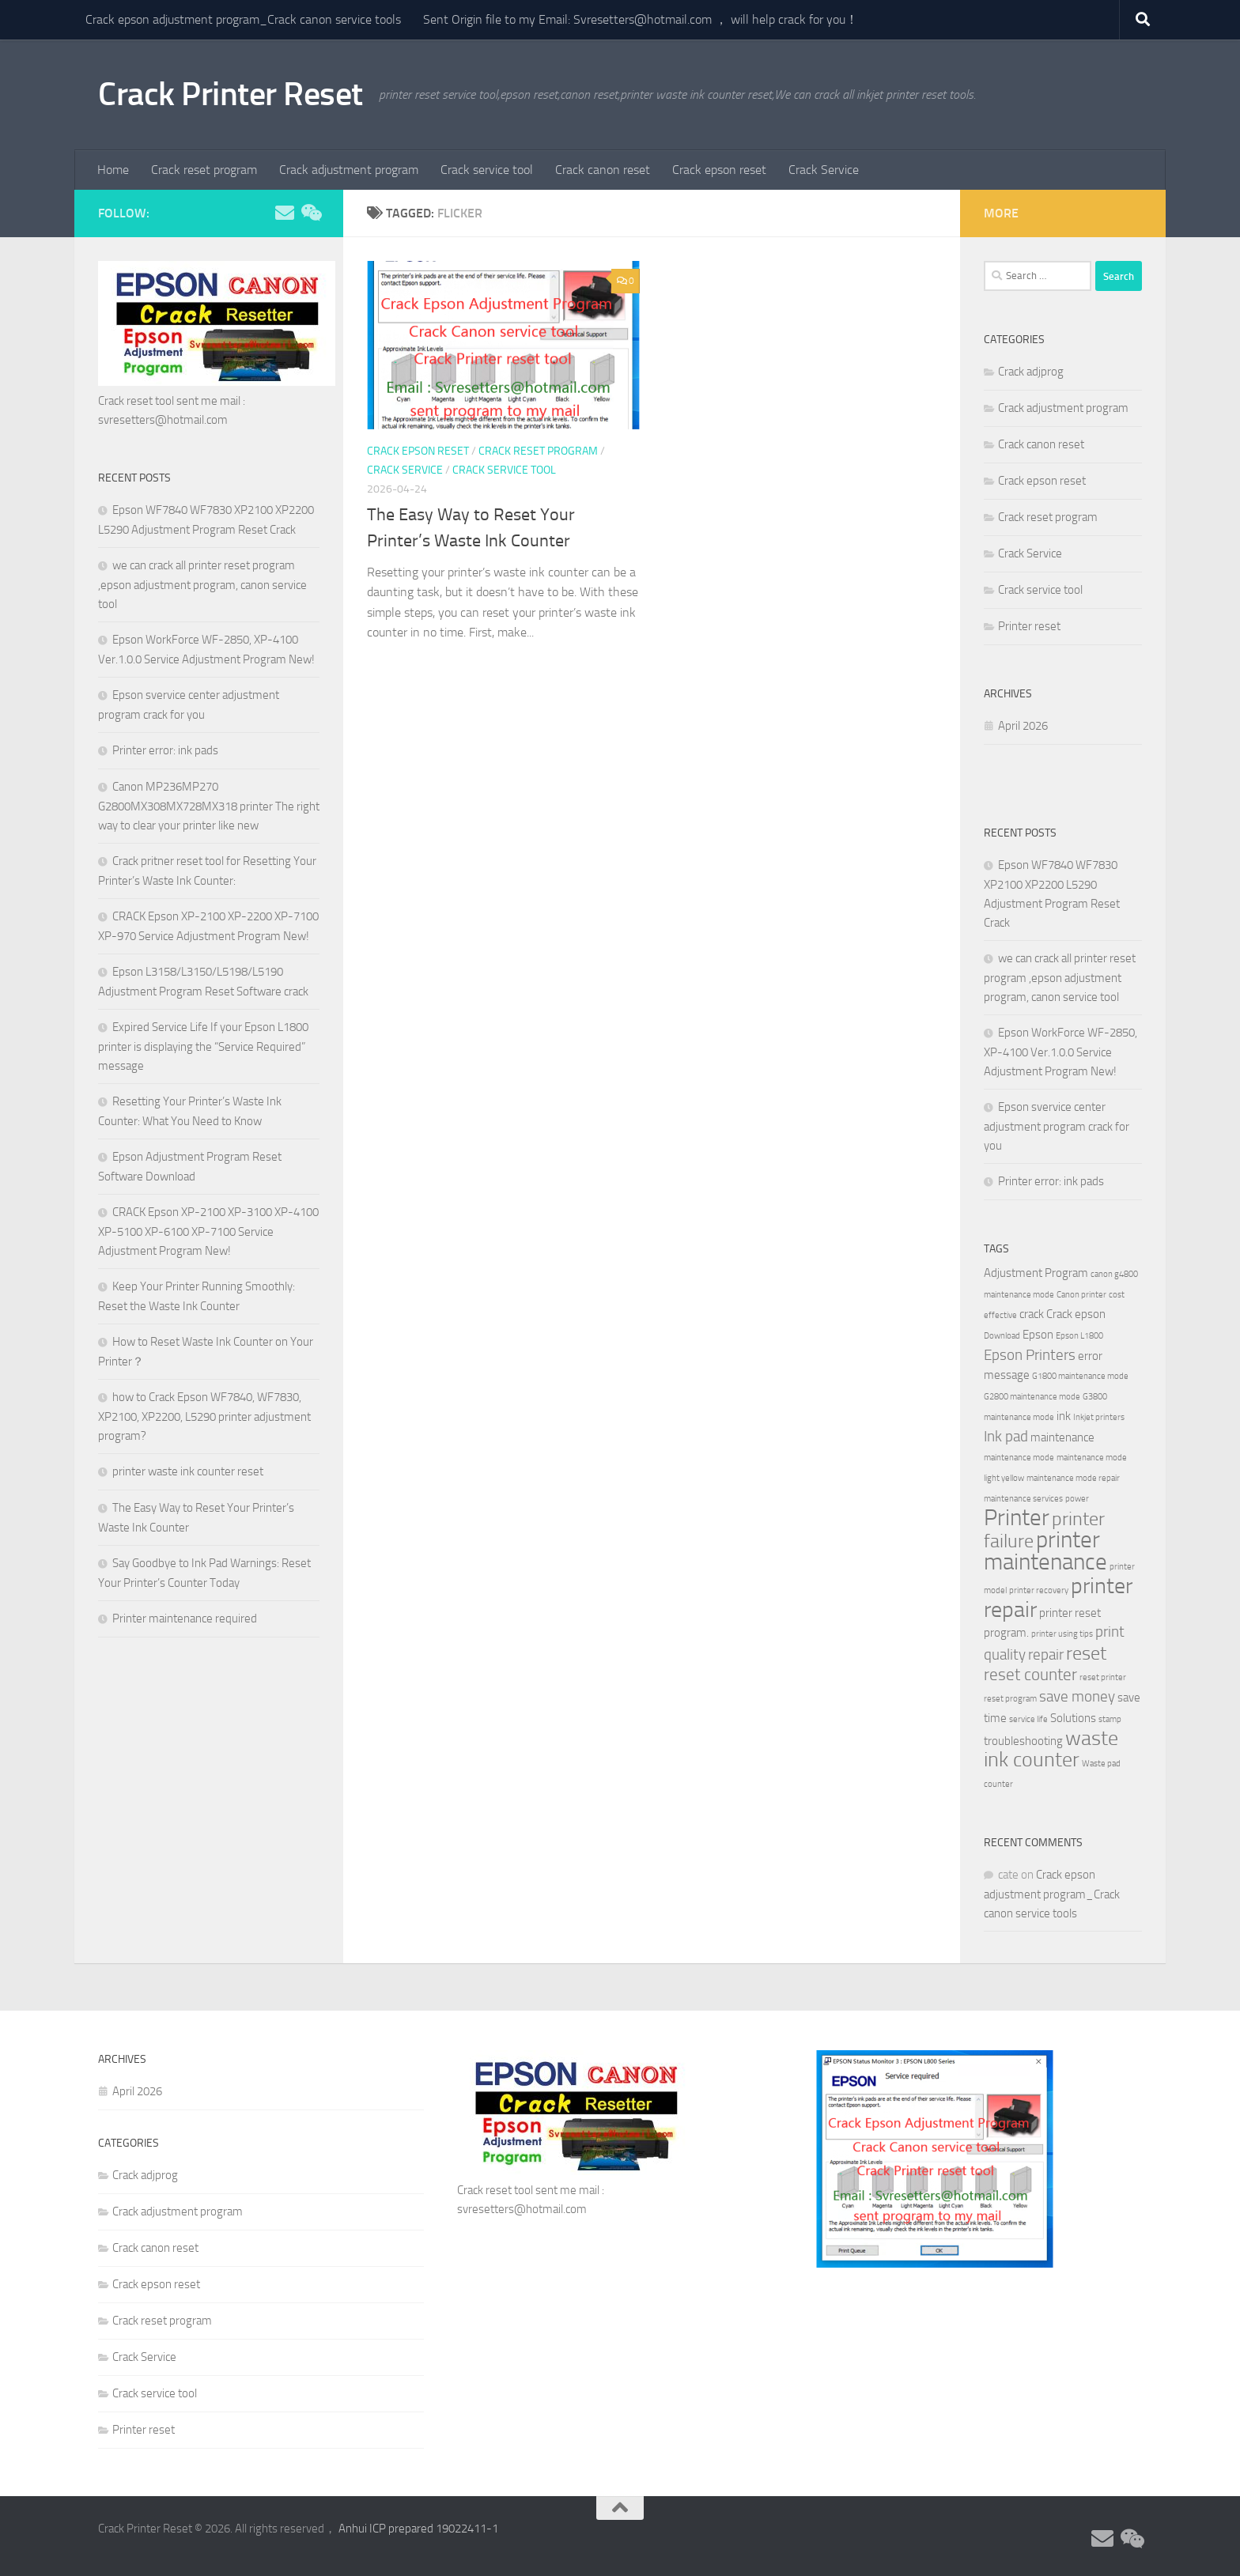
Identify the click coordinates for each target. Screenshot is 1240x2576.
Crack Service (823, 169)
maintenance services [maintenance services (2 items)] (1023, 1499)
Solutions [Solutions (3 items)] (1073, 1718)
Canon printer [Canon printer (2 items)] (1081, 1295)
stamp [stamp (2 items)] (1109, 1719)
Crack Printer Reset (230, 94)
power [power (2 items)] (1077, 1499)
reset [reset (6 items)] (1086, 1653)
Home (113, 169)
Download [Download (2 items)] (1002, 1336)
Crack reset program (204, 169)
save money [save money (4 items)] (1077, 1696)
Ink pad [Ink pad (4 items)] (1006, 1436)
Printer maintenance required (184, 1618)
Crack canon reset (602, 169)
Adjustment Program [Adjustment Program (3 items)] (1036, 1273)
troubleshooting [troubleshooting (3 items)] (1023, 1741)
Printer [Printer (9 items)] (1016, 1518)
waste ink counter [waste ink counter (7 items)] (1051, 1749)
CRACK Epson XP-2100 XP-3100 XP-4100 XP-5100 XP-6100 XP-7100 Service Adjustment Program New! (208, 1231)
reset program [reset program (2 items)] (1010, 1699)
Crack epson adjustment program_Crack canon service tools (243, 19)
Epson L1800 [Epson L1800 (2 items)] (1079, 1336)
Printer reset (1029, 626)
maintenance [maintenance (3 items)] (1062, 1437)
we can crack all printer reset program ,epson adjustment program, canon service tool (202, 584)
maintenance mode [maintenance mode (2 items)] (1019, 1457)
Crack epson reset (719, 169)
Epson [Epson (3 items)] (1038, 1335)
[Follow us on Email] (284, 212)
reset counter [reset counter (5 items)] (1030, 1674)
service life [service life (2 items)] (1028, 1719)
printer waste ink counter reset (187, 1471)
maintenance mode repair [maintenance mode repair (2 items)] (1073, 1478)
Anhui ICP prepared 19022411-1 (418, 2528)
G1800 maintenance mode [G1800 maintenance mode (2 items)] (1080, 1376)
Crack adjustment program (348, 169)
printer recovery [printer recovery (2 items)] (1038, 1590)
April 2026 (1023, 726)
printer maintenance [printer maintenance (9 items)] (1045, 1551)
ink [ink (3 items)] (1064, 1416)
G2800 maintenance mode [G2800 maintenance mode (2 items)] (1032, 1397)
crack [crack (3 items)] (1031, 1314)
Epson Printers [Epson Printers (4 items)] (1030, 1355)
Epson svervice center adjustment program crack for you (1056, 1126)
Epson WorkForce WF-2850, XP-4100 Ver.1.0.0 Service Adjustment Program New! (1060, 1051)
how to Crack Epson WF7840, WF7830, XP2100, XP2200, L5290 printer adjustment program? (204, 1416)
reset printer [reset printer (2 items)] (1102, 1677)
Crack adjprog (1031, 371)
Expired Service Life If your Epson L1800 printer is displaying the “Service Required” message (203, 1046)
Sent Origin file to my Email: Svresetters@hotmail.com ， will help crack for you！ (640, 19)
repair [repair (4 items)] (1046, 1655)
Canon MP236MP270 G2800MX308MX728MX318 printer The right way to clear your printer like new (208, 806)
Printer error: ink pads (165, 750)
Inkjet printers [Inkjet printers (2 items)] (1099, 1417)
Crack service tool (486, 169)
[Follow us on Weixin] (310, 212)
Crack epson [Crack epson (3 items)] (1076, 1314)
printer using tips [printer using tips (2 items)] (1062, 1634)
